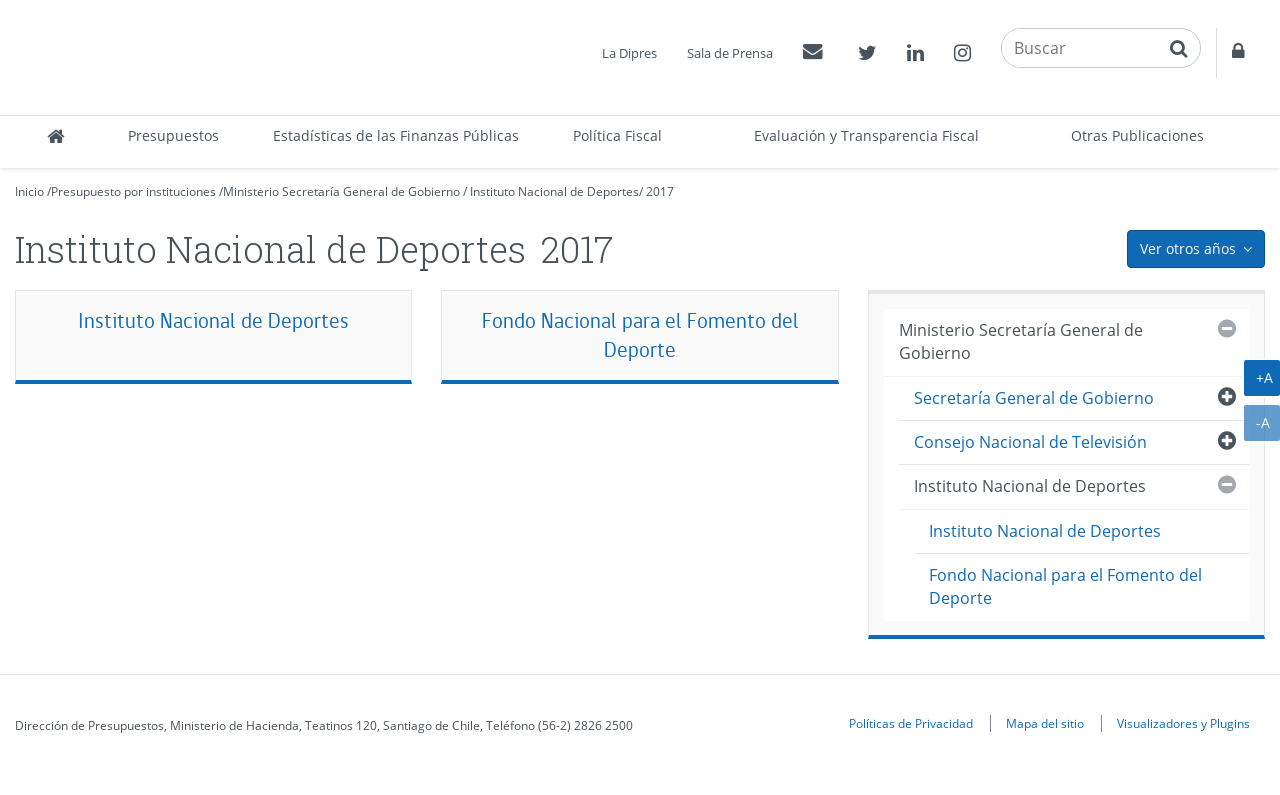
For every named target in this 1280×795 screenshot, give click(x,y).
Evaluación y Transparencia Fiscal (866, 135)
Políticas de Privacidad (911, 723)
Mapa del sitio (1045, 723)
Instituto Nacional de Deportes (554, 191)
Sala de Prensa (730, 53)
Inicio (29, 191)
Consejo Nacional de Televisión (1030, 442)
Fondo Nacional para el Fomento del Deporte (640, 335)
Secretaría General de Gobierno (1034, 398)
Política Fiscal (617, 135)
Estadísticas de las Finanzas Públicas (396, 135)
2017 (660, 191)
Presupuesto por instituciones (133, 191)
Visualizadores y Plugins (1183, 723)
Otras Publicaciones (1137, 135)
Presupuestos (173, 135)
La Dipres (629, 53)
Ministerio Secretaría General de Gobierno (341, 191)
